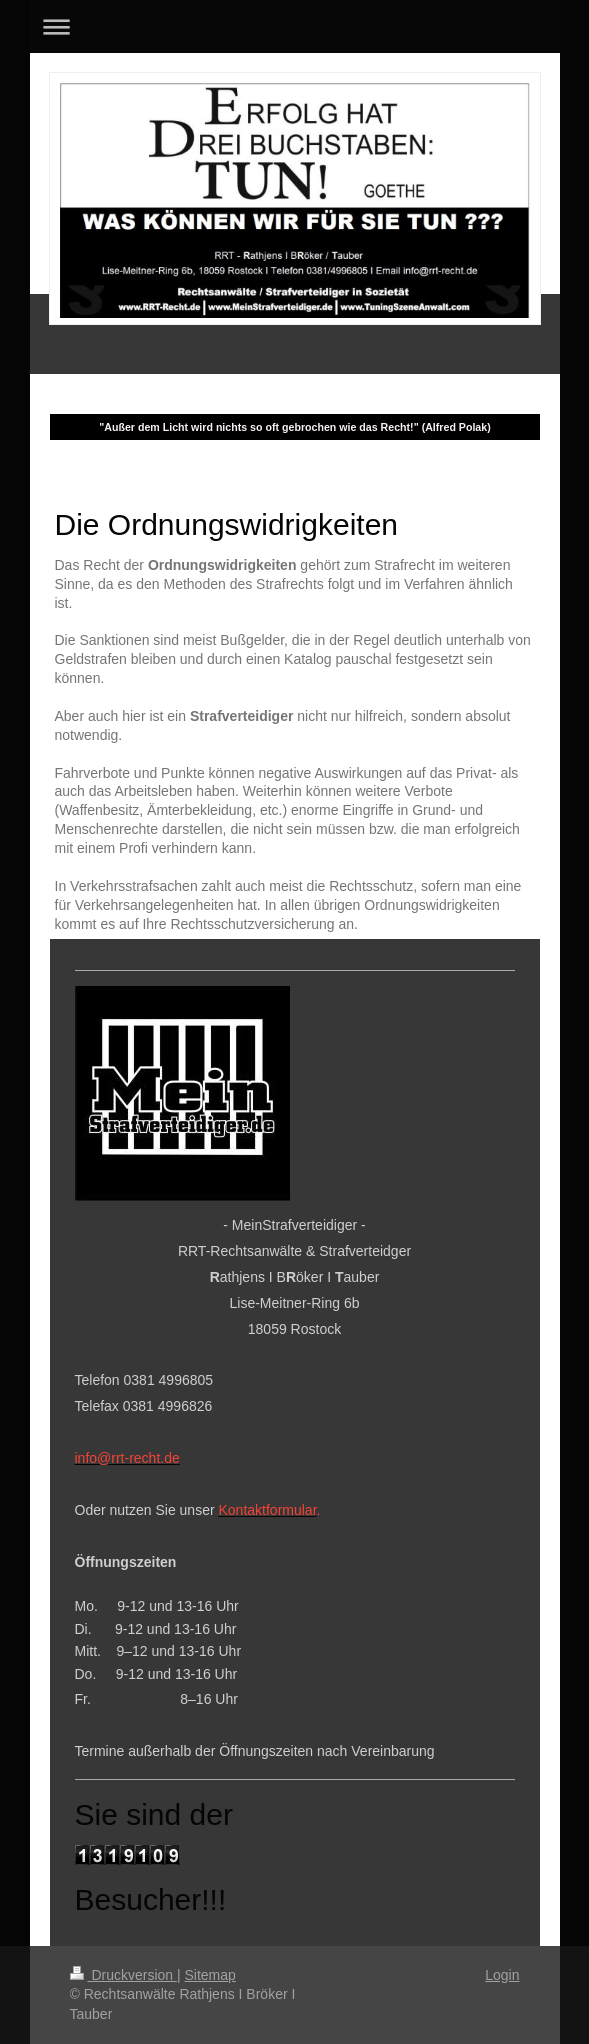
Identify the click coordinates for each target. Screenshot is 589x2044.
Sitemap (210, 1975)
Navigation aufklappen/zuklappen (295, 26)
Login (502, 1975)
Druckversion (123, 1975)
